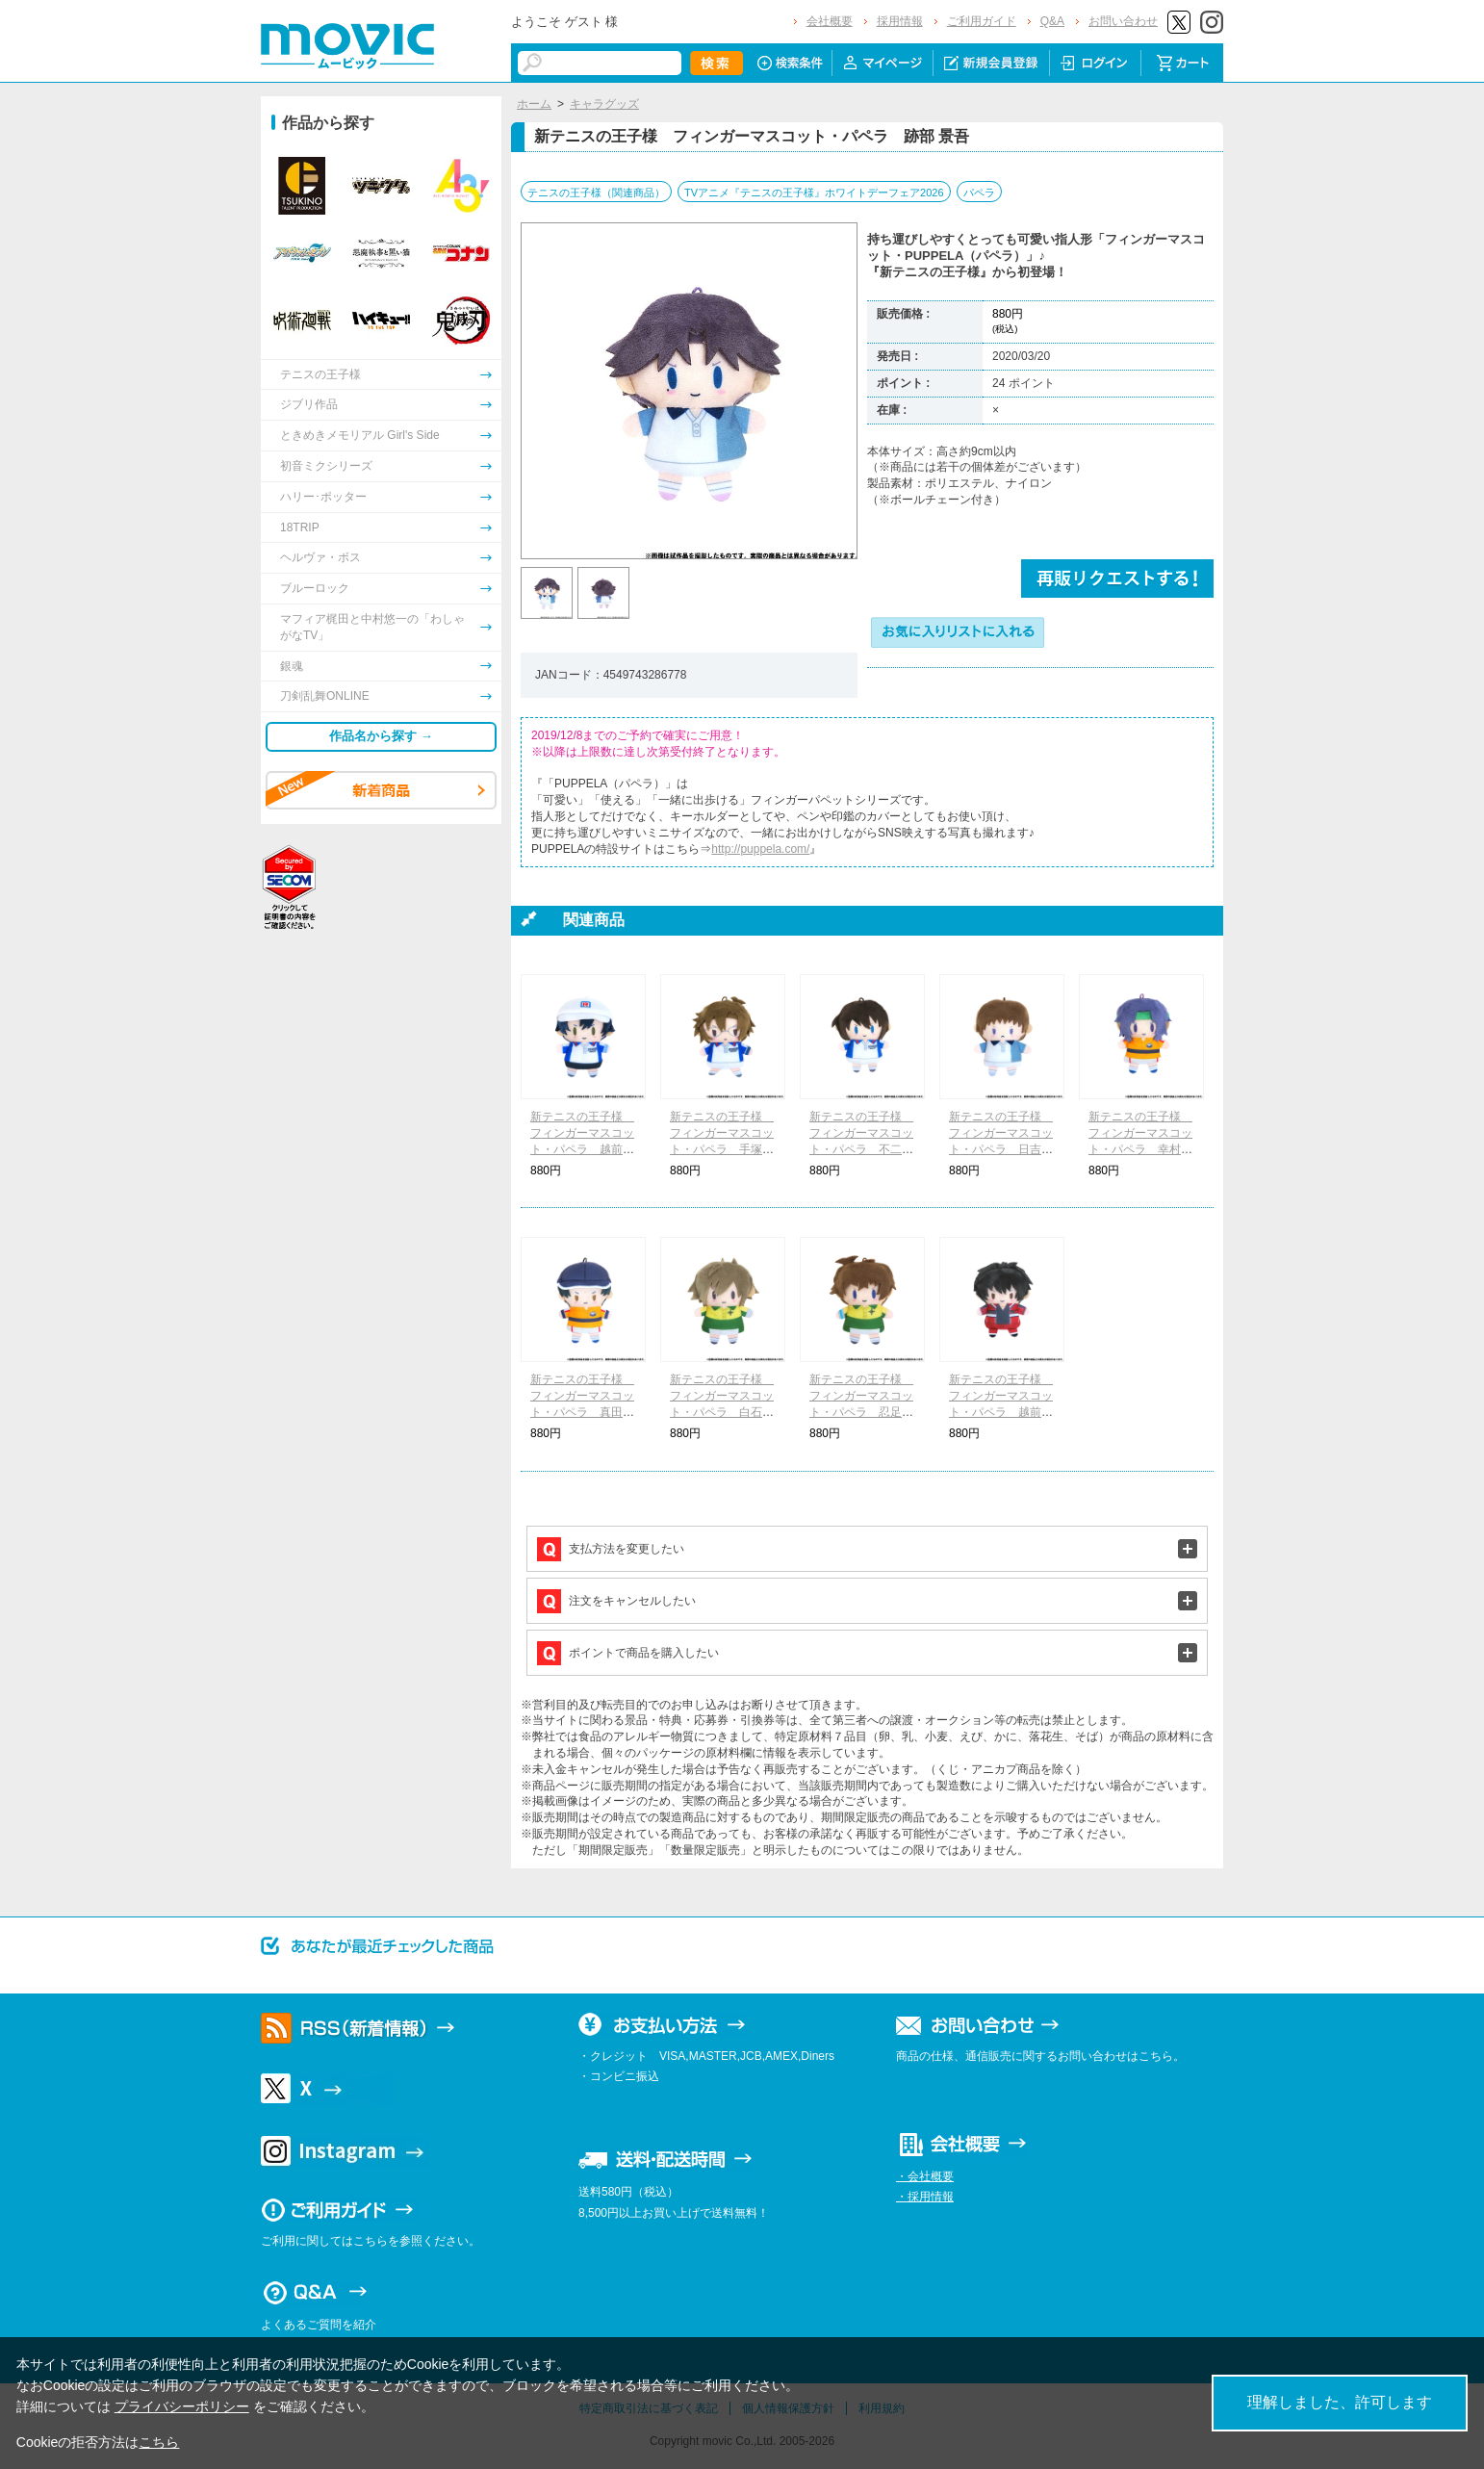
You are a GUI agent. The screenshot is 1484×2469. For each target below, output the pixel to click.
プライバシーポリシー (182, 2406)
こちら (159, 2442)
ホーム (534, 104)
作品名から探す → (381, 736)
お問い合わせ (1123, 21)
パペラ (979, 192)
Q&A (1052, 21)
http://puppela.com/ (760, 849)
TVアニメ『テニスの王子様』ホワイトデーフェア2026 (814, 192)
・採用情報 (925, 2196)
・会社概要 (925, 2176)
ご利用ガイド (981, 21)
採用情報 (900, 21)
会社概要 (829, 21)
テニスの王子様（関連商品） (596, 192)
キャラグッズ (604, 104)
